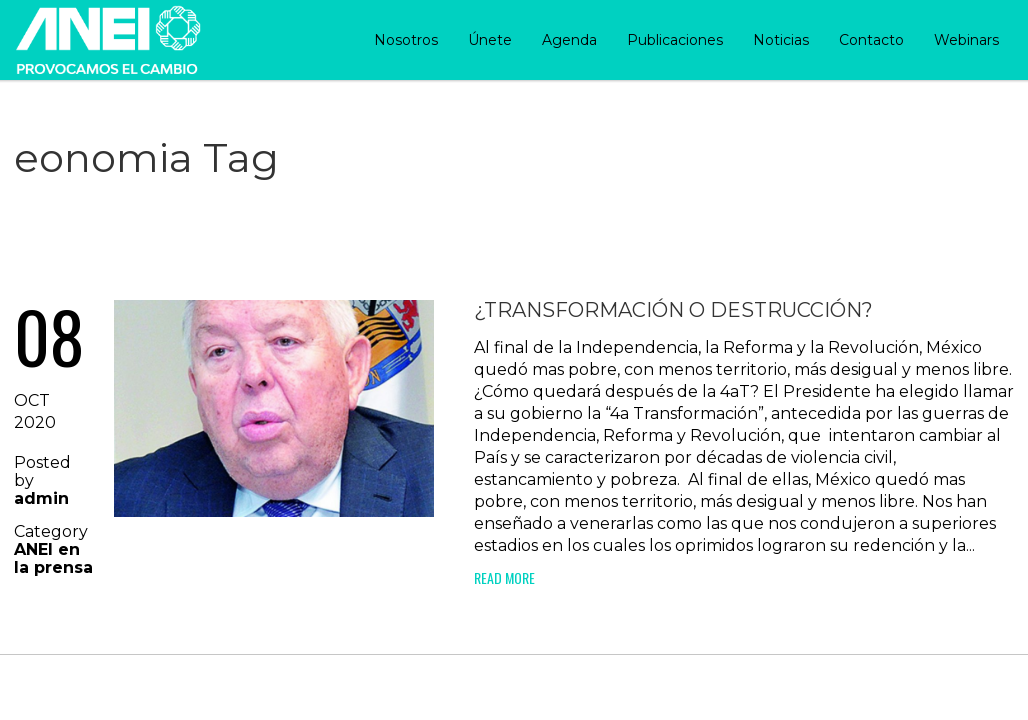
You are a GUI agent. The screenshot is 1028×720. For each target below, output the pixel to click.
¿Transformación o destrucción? (673, 310)
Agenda (569, 40)
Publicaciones (675, 40)
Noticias (781, 40)
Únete (490, 40)
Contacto (871, 40)
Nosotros (406, 40)
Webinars (966, 40)
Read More (504, 577)
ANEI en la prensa (53, 558)
